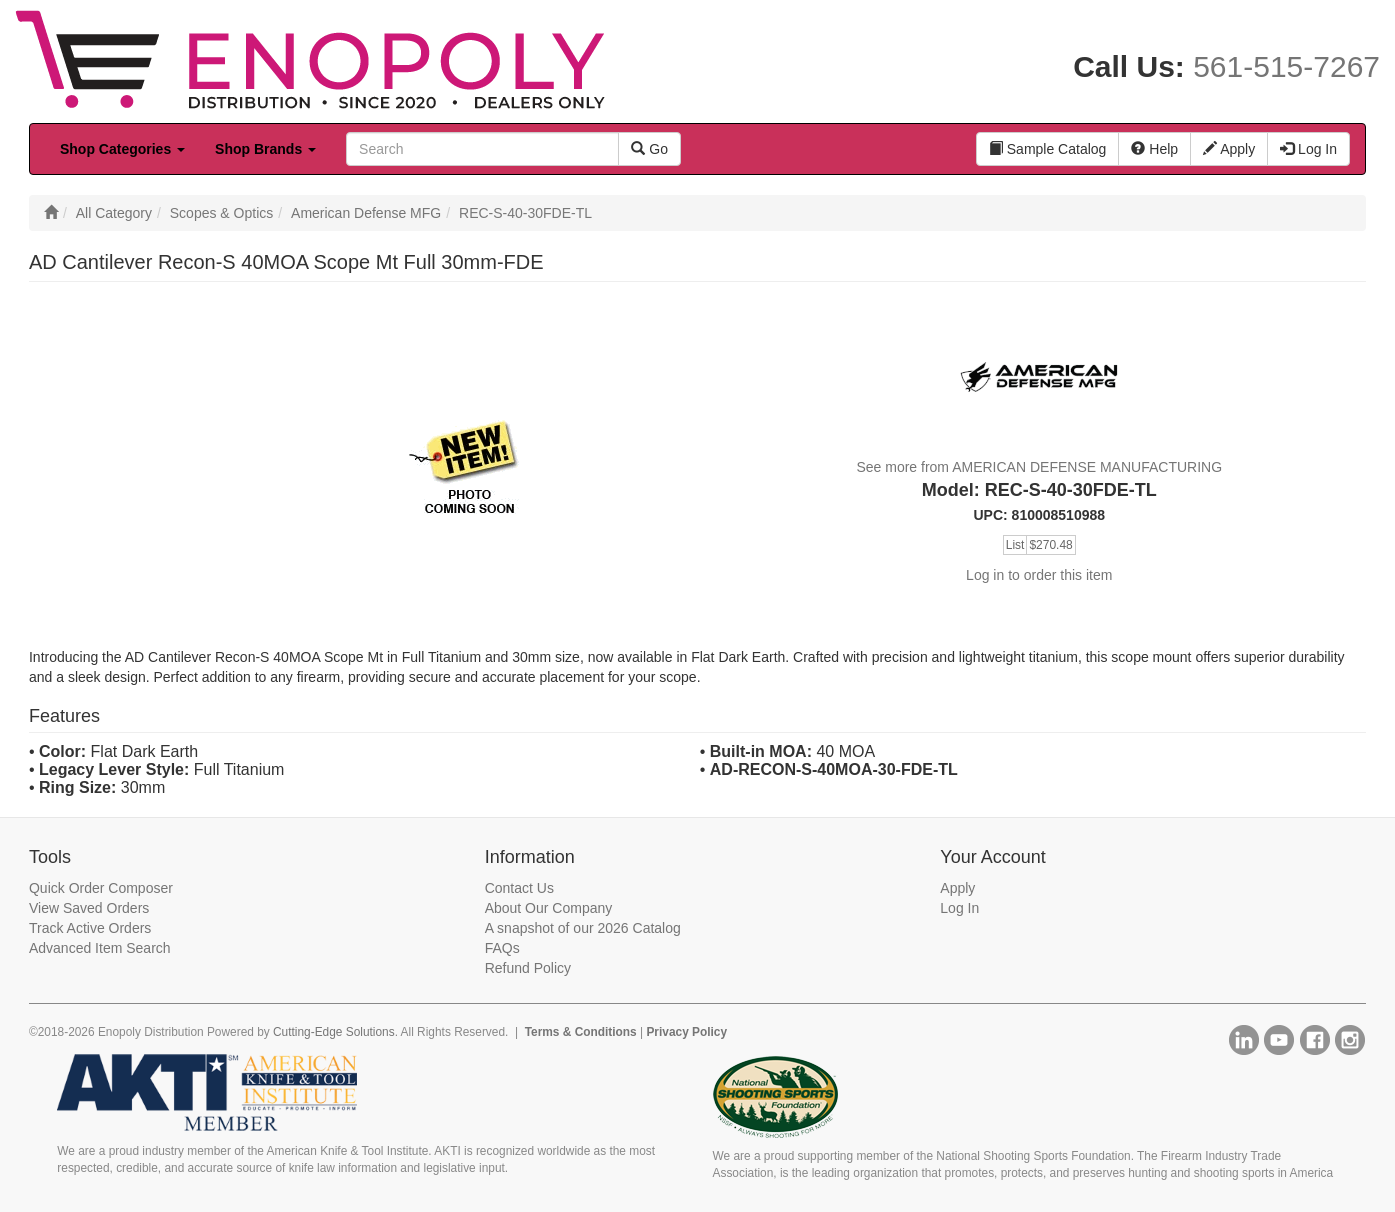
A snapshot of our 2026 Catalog (583, 928)
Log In (959, 908)
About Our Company (549, 908)
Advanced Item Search (100, 948)
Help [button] (1154, 149)
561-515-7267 (1286, 66)
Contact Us (519, 888)
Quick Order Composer (101, 888)
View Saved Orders (89, 908)
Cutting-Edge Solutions (334, 1032)
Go (649, 149)
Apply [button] (1229, 149)
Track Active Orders (90, 928)
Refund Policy (528, 968)
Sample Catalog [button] (1048, 149)
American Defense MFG (366, 213)
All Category (114, 213)
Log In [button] (1308, 149)
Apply (957, 888)
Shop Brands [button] (265, 149)
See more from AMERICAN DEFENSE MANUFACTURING (1039, 467)
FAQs (502, 948)
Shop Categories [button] (122, 149)
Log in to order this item (1039, 575)
